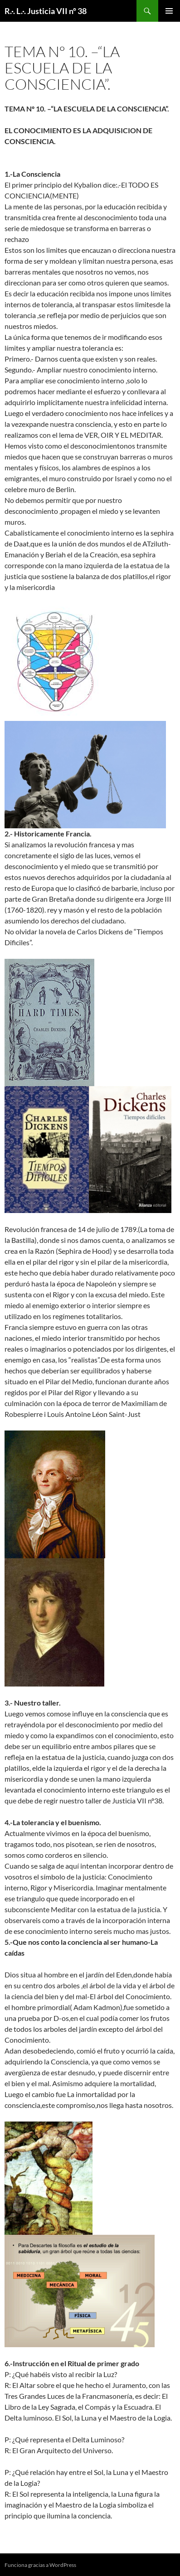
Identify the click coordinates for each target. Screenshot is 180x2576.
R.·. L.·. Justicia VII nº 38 (46, 11)
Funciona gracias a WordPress (40, 2565)
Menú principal (169, 11)
